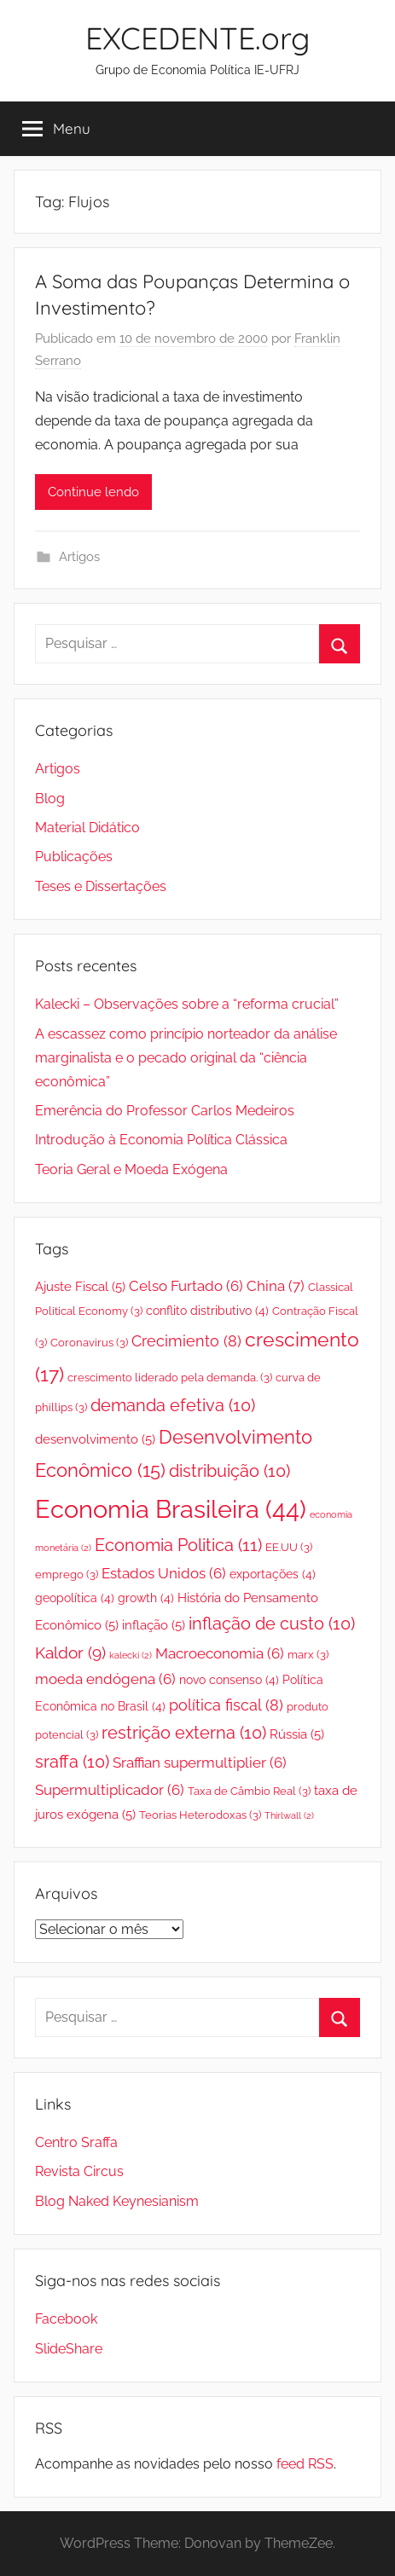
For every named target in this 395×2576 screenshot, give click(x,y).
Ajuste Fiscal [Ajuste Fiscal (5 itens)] (80, 1286)
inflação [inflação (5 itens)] (153, 1625)
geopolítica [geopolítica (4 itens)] (74, 1598)
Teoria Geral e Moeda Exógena (131, 1169)
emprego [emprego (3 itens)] (66, 1574)
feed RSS (305, 2464)
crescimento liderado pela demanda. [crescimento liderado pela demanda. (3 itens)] (169, 1377)
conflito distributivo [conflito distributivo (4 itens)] (207, 1310)
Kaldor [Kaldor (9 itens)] (70, 1652)
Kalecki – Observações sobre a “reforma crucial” (187, 1004)
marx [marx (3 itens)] (308, 1654)
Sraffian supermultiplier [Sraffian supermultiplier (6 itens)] (200, 1762)
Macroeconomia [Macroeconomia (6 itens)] (219, 1653)
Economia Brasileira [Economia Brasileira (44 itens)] (170, 1509)
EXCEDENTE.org (197, 38)
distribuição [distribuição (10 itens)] (229, 1471)
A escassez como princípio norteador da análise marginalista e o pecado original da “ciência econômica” (186, 1058)
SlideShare (68, 2349)
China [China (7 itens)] (276, 1285)
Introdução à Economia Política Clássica (161, 1140)
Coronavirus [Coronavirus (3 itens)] (89, 1342)
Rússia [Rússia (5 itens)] (297, 1734)
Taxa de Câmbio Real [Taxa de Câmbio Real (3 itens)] (249, 1791)
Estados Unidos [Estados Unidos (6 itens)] (164, 1573)
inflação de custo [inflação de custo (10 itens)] (272, 1624)
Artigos (79, 556)
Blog (50, 798)
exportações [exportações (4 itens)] (272, 1574)
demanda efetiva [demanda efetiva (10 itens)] (172, 1405)
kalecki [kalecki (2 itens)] (130, 1655)
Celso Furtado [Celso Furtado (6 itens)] (186, 1285)
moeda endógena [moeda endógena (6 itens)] (105, 1678)
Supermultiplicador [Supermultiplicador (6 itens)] (109, 1789)
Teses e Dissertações (100, 886)
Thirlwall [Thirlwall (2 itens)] (289, 1815)
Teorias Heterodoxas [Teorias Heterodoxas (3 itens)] (200, 1815)
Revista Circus (79, 2171)
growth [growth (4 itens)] (146, 1598)
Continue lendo (93, 492)
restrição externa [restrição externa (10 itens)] (184, 1733)
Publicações (74, 856)
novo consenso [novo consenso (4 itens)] (229, 1680)
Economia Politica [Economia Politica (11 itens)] (178, 1545)
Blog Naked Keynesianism (117, 2201)
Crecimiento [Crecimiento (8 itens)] (186, 1341)
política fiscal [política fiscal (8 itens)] (226, 1705)
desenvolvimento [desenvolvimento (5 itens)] (95, 1439)
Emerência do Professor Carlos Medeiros (164, 1111)
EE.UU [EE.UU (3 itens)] (288, 1547)
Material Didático (87, 827)
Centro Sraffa (76, 2142)
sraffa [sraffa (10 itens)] (72, 1762)
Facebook (66, 2319)
